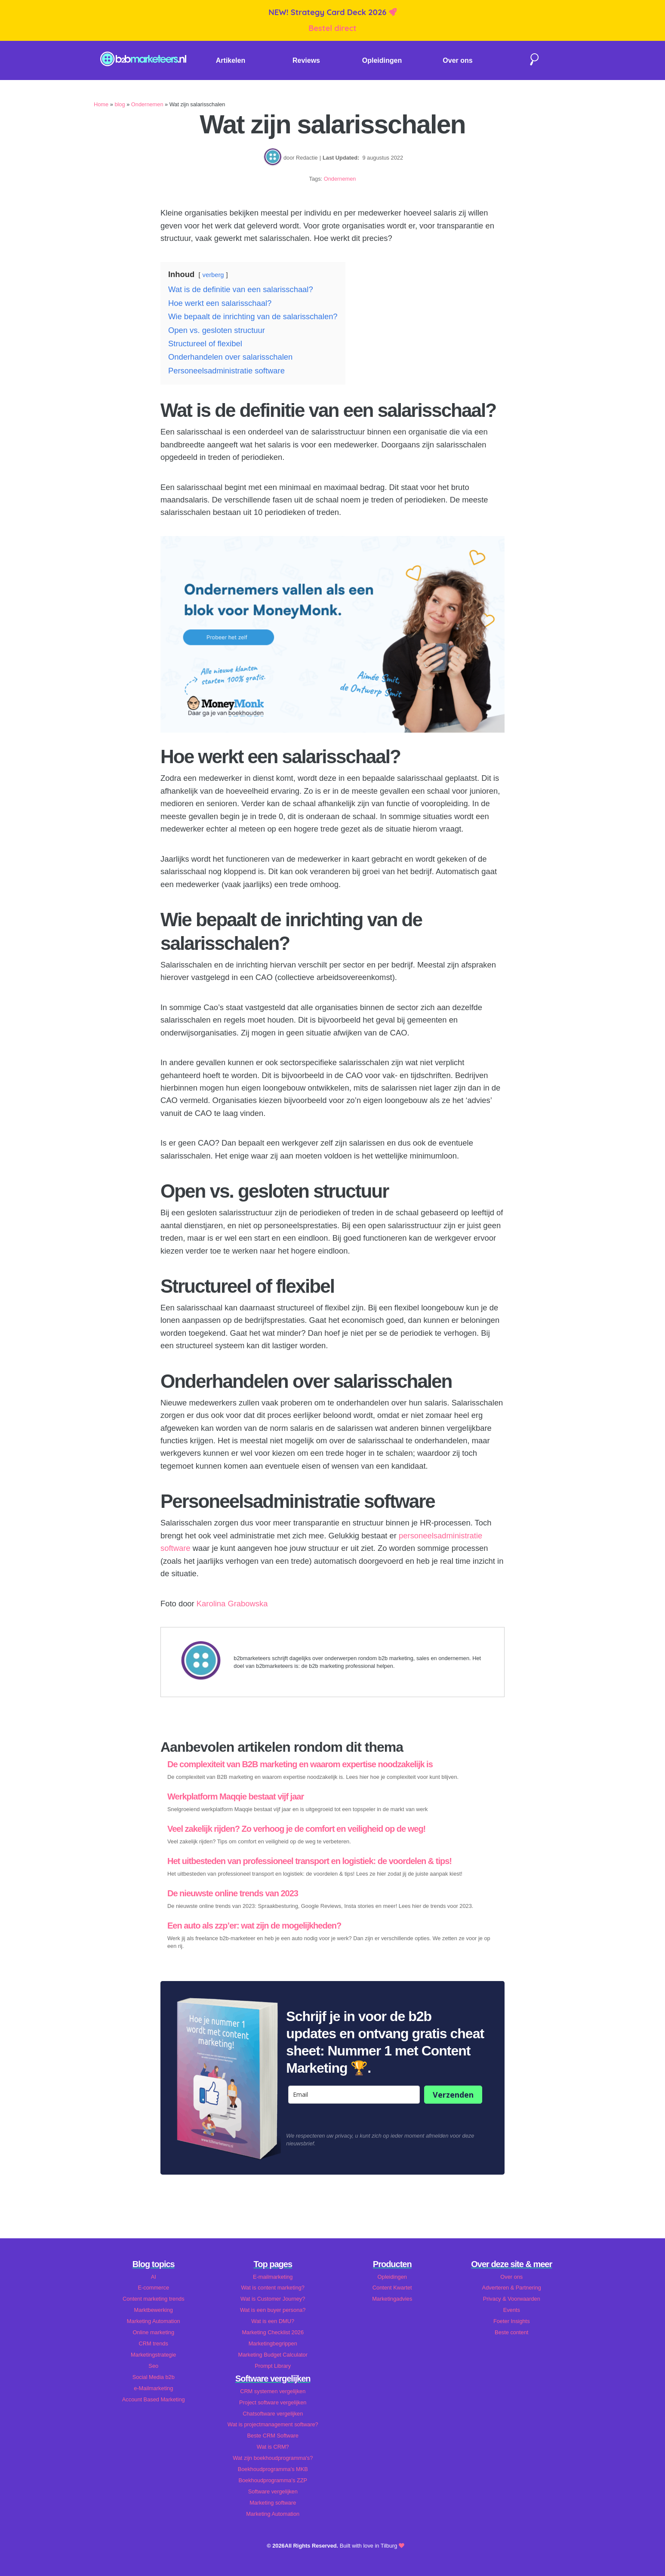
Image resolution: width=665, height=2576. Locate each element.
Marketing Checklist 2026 (273, 2332)
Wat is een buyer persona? (272, 2310)
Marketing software (272, 2502)
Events (511, 2310)
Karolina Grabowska (232, 1603)
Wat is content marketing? (273, 2287)
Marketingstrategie (153, 2354)
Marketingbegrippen (273, 2343)
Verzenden (453, 2094)
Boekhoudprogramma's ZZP (272, 2480)
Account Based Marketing (153, 2399)
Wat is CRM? (273, 2447)
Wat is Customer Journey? (272, 2299)
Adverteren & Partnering (511, 2287)
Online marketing (153, 2332)
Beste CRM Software (273, 2435)
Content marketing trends (154, 2299)
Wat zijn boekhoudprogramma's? (273, 2458)
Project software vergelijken (272, 2402)
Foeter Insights (511, 2321)
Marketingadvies (392, 2299)
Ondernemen (147, 104)
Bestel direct (332, 28)
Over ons (457, 60)
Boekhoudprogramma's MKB (273, 2469)
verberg (213, 274)
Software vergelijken (273, 2491)
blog (119, 104)
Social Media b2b (153, 2377)
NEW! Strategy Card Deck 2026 (328, 12)
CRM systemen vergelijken (272, 2391)
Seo (153, 2366)
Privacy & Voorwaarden (511, 2299)
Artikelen (230, 60)
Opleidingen (382, 60)
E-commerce (153, 2287)
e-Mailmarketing (153, 2388)
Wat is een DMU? (272, 2321)
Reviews (306, 60)
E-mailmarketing (272, 2277)
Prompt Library (273, 2366)
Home (101, 104)
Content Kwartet (392, 2287)
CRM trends (153, 2343)
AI (153, 2277)
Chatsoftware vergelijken (273, 2413)
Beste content (511, 2332)
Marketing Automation (153, 2321)
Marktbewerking (153, 2310)
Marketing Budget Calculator (273, 2354)
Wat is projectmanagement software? (273, 2424)
